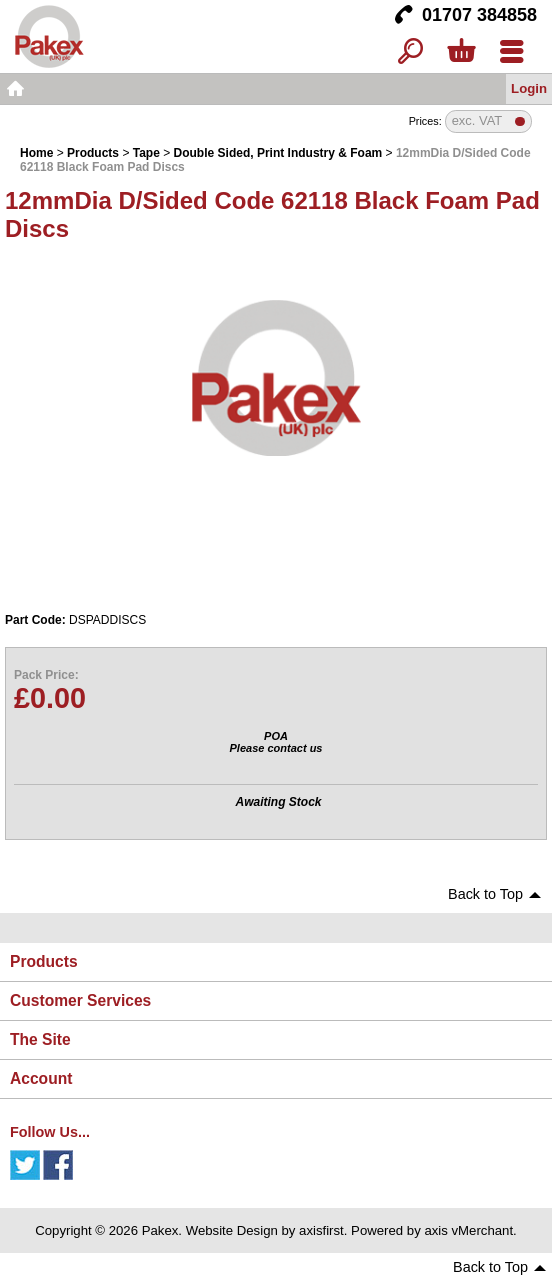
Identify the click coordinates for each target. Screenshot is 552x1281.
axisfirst (321, 1230)
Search (410, 52)
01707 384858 (479, 15)
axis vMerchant (468, 1230)
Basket (460, 52)
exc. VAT (477, 121)
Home (15, 89)
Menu (511, 52)
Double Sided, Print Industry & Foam (278, 153)
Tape (146, 153)
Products (93, 153)
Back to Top (485, 894)
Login (529, 88)
